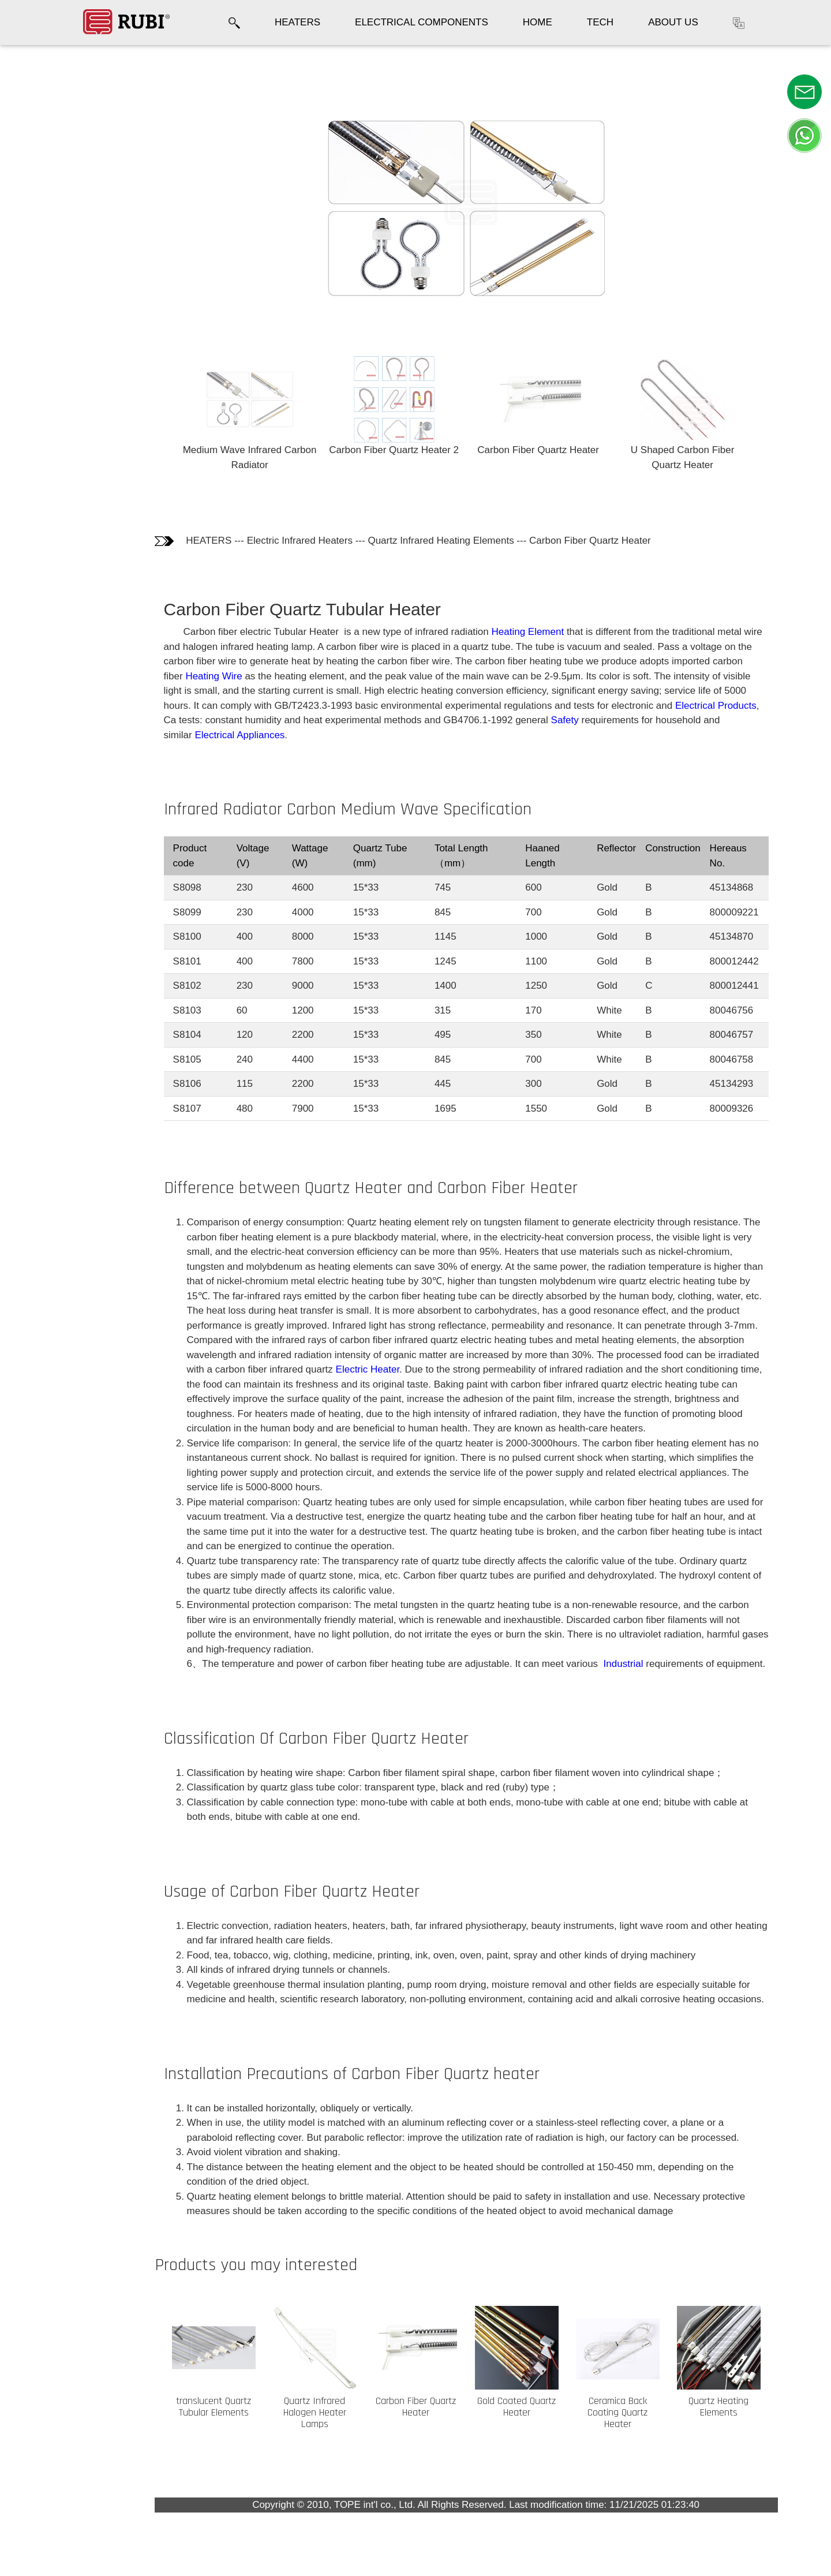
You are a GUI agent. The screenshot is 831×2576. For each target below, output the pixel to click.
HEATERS (297, 22)
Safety (576, 720)
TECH (600, 22)
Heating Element (539, 631)
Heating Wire (225, 676)
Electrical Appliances (252, 735)
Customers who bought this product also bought (61, 406)
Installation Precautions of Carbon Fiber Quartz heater (58, 352)
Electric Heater (379, 1369)
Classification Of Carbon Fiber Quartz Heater (54, 259)
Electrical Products (727, 705)
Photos (31, 116)
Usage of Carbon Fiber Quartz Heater (55, 306)
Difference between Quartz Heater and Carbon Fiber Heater (60, 206)
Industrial (633, 1663)
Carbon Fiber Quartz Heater (601, 540)
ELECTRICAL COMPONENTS (421, 22)
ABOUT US (673, 22)
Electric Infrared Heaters (311, 540)
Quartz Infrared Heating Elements (453, 540)
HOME (537, 22)
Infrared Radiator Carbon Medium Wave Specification (58, 153)
